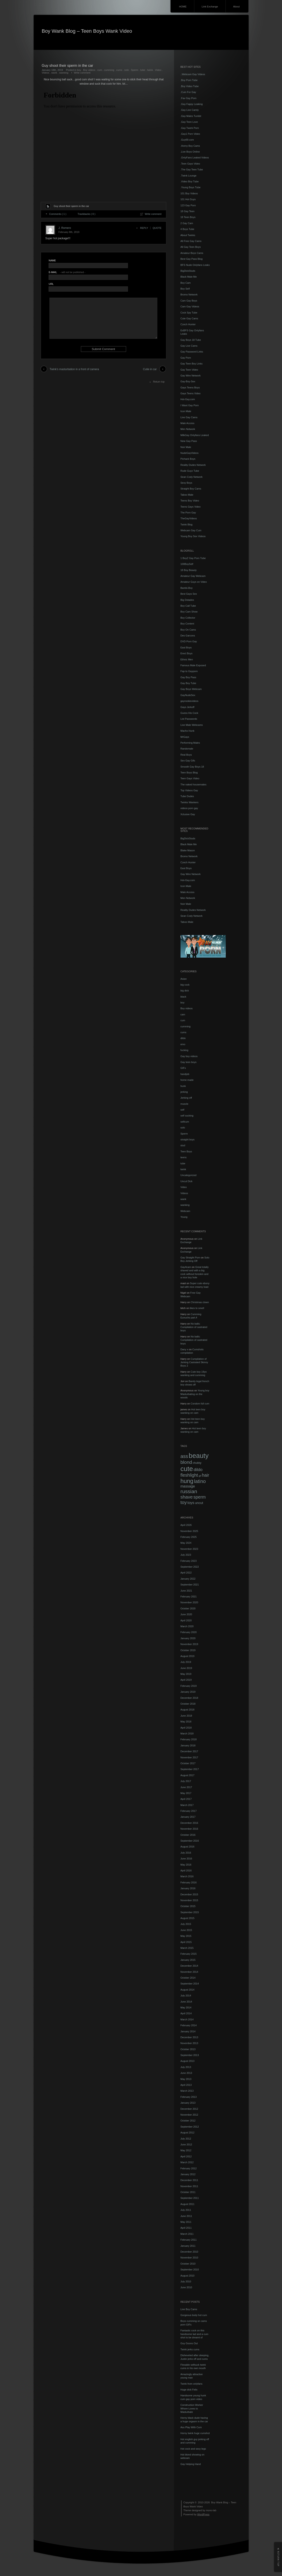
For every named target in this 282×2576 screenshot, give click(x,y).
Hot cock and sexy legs (193, 2448)
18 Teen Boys (188, 217)
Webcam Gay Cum (191, 530)
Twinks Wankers (190, 802)
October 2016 (188, 1834)
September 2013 (190, 2055)
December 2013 (189, 2037)
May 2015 (186, 1936)
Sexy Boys (186, 482)
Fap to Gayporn (189, 671)
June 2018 (186, 1715)
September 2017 (190, 1769)
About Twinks (188, 235)
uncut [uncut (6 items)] (199, 1503)
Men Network (188, 429)
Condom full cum (200, 1403)
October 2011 (188, 2192)
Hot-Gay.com (188, 399)
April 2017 (186, 1799)
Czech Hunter (188, 324)
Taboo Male (187, 494)
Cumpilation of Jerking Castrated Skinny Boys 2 (194, 1362)
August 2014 (188, 1989)
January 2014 (188, 2031)
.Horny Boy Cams (190, 145)
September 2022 (190, 1566)
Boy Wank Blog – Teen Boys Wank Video (87, 31)
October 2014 (188, 1977)
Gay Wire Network (191, 375)
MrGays (185, 737)
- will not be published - (67, 272)
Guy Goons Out (189, 2343)
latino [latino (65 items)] (200, 1481)
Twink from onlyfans (191, 2383)
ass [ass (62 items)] (184, 1456)
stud (183, 1145)
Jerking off (186, 1097)
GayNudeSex (188, 695)
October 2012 (188, 2120)
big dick (185, 990)
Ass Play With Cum (191, 2427)
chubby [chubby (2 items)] (197, 1462)
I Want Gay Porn (190, 405)
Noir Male (186, 447)
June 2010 (186, 2287)
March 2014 (187, 2019)
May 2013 (186, 2079)
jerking (184, 1092)
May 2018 (186, 1721)
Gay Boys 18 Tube (191, 340)
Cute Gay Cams (189, 318)
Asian (184, 978)
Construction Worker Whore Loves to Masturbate (192, 2408)
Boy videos (89, 70)
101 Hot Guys (188, 199)
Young (184, 1217)
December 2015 (189, 1894)
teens (184, 1157)
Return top (158, 381)
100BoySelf (187, 564)
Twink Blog (187, 524)
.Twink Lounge (189, 175)
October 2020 (188, 1608)
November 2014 (189, 1971)
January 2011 (188, 2245)
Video (158, 70)
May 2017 (186, 1793)
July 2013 (186, 2067)
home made (187, 1080)
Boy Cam (186, 282)
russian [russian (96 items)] (189, 1491)
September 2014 (190, 1983)
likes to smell (197, 1308)
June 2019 (186, 1668)
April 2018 (186, 1727)
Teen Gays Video (190, 778)
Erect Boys (187, 653)
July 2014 (186, 1995)
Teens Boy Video (190, 500)
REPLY (144, 228)
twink (150, 70)
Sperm (134, 70)
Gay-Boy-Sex (188, 381)
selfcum (185, 1121)
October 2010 (188, 2263)
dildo (183, 1038)
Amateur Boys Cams (192, 253)
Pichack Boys (188, 458)
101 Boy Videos (189, 193)
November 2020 (189, 1602)
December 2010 (189, 2251)
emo (183, 1044)
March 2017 (187, 1805)
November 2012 (189, 2114)
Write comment (82, 72)
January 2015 (188, 1960)
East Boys (186, 647)
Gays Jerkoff (188, 707)
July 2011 (186, 2210)
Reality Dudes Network (193, 465)
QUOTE (157, 228)
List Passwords (189, 718)
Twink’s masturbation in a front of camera (74, 369)
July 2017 (186, 1781)
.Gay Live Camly (190, 110)
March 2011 (187, 2234)
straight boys (188, 1139)
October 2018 (188, 1703)
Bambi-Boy (187, 588)
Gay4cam (186, 1267)
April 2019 (186, 1679)
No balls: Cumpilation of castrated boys (194, 1327)
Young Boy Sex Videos (193, 536)
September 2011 (190, 2198)
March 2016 (187, 1876)
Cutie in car (150, 369)
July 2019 (186, 1662)
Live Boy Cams (189, 2309)
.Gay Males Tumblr (191, 116)
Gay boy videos (189, 1056)
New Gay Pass (189, 441)
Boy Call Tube (188, 605)
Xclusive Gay (188, 814)
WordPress (203, 2514)
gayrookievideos (190, 701)
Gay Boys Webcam (191, 689)
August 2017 (188, 1775)
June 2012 (186, 2144)
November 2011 (189, 2186)
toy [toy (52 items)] (184, 1502)
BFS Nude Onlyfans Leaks (195, 265)
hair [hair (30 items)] (205, 1475)
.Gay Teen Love (189, 122)
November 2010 (189, 2257)
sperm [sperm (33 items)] (199, 1497)
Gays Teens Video (191, 393)
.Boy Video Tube (190, 86)
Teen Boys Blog (189, 772)
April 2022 (186, 1572)
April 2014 (186, 2013)
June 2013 (186, 2073)
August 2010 (188, 2275)
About (236, 6)
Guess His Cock (189, 713)
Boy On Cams (188, 629)
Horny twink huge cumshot (195, 2433)
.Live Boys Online (190, 151)
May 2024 (186, 1542)
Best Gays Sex (189, 593)
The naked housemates (194, 784)
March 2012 (187, 2162)
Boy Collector (188, 617)
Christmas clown (200, 1302)
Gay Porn (186, 357)
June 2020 (186, 1614)
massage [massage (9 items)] (188, 1486)
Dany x (184, 1349)
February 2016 (189, 1882)
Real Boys (186, 754)
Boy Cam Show (189, 611)
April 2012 (186, 2156)
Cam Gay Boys (189, 300)
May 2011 (186, 2222)
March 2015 (187, 1948)
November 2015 (189, 1900)
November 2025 (189, 1531)
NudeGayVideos (190, 453)
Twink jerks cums (190, 2349)
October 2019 (188, 1650)
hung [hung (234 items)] (187, 1481)
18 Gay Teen (188, 211)
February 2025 (189, 1537)
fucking (184, 1050)
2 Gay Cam (187, 223)
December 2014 (189, 1965)
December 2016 (189, 1823)
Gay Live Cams (189, 345)
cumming (109, 70)
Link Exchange (210, 6)
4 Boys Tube (187, 229)
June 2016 (186, 1858)
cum (99, 70)
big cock (185, 984)
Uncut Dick (187, 1181)
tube (142, 70)
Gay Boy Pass (188, 677)
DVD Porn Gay (189, 641)
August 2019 (188, 1656)
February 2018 (189, 1739)
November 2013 (189, 2043)
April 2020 (186, 1620)
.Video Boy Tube (190, 181)
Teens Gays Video (191, 506)
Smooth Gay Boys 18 (192, 766)
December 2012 (189, 2108)
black (183, 996)
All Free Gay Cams (191, 241)
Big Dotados (187, 600)
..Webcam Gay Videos (193, 74)
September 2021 (190, 1584)
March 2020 (187, 1626)
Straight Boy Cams (191, 488)
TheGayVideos (189, 518)
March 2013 (187, 2090)
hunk (183, 1086)
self (182, 1109)
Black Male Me (189, 276)
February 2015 (189, 1953)
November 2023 (189, 1549)
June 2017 (186, 1787)
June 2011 (186, 2216)
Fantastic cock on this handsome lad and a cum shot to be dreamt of (195, 2334)
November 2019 (189, 1644)
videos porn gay (189, 808)
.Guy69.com (187, 139)
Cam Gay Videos (190, 306)
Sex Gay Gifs (188, 760)
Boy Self (185, 288)
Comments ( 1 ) (57, 214)
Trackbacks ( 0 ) (86, 214)
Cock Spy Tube (189, 312)
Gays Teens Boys (190, 387)
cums (119, 70)
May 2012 (186, 2150)
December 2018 (189, 1697)
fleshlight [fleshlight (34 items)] (189, 1475)
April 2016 (186, 1870)
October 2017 (188, 1763)
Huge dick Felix (189, 2389)
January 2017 (188, 1816)
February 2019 (189, 1686)
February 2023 (189, 1561)
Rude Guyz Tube (190, 470)
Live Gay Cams (189, 417)
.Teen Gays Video (190, 163)
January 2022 (188, 1578)
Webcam (185, 1211)
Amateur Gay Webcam (193, 576)
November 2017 (189, 1757)
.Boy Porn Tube (189, 80)
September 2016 (190, 1840)
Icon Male (186, 411)
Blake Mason (188, 850)
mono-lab (211, 2510)
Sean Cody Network (192, 477)
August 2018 (188, 1709)
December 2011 (189, 2180)
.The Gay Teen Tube (192, 169)
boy (79, 70)
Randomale (187, 748)
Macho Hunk (188, 730)
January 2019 (188, 1691)
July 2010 (186, 2281)
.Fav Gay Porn (189, 98)
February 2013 (189, 2097)
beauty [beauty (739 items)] (199, 1455)
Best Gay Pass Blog (192, 259)
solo (126, 70)
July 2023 (186, 1554)
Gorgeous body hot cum (194, 2315)
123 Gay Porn (188, 205)
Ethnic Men (187, 659)
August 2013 (188, 2061)
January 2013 (188, 2102)
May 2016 (186, 1864)
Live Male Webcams (192, 725)
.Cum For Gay (188, 92)
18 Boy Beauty (189, 570)
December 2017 (189, 1751)
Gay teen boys (189, 1062)
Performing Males (190, 742)
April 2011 (186, 2227)
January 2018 (188, 1745)
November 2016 (189, 1828)
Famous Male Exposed (193, 665)
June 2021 (186, 1590)
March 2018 (187, 1733)
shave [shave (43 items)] (187, 1497)
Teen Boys (186, 1151)
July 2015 (186, 1924)
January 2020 (188, 1638)
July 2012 (186, 2138)
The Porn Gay (188, 512)
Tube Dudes (187, 796)
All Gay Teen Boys (191, 247)
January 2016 (188, 1888)
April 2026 (186, 1525)
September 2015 (190, 1912)
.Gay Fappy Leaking (192, 104)
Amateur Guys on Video (194, 581)
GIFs (183, 1068)
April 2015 (186, 1942)
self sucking (187, 1115)
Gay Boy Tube (188, 683)
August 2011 (188, 2204)
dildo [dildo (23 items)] (198, 1469)
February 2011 (189, 2239)
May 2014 (186, 2007)
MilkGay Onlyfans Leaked (195, 435)
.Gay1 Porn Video (190, 133)
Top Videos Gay (189, 790)
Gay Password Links (192, 351)
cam (183, 1014)
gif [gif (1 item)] (200, 1475)
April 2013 (186, 2085)
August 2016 (188, 1846)
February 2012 (189, 2168)
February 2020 (189, 1632)
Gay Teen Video (189, 369)
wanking (63, 72)
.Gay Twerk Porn (190, 128)
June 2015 (186, 1930)
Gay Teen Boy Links (192, 363)
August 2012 (188, 2132)
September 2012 (190, 2126)
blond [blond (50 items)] (186, 1462)
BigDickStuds (188, 270)
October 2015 (188, 1906)
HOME (183, 6)
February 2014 (189, 2025)
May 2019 (186, 1674)
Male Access (188, 423)
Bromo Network (189, 294)
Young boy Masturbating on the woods (195, 1394)
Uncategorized (189, 1175)
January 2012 (188, 2174)
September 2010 (190, 2269)
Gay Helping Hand (191, 2464)
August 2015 (188, 1918)
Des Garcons (188, 635)
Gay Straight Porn (190, 1257)
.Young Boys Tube (191, 187)
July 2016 (186, 1852)
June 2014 (186, 2001)
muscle (184, 1103)
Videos (45, 72)
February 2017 (189, 1811)
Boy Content (187, 623)
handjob (185, 1074)
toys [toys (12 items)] (191, 1503)
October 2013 (188, 2049)
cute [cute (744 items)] (187, 1468)
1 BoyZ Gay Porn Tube (193, 558)
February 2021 (189, 1596)
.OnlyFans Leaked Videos (195, 157)
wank (54, 72)
